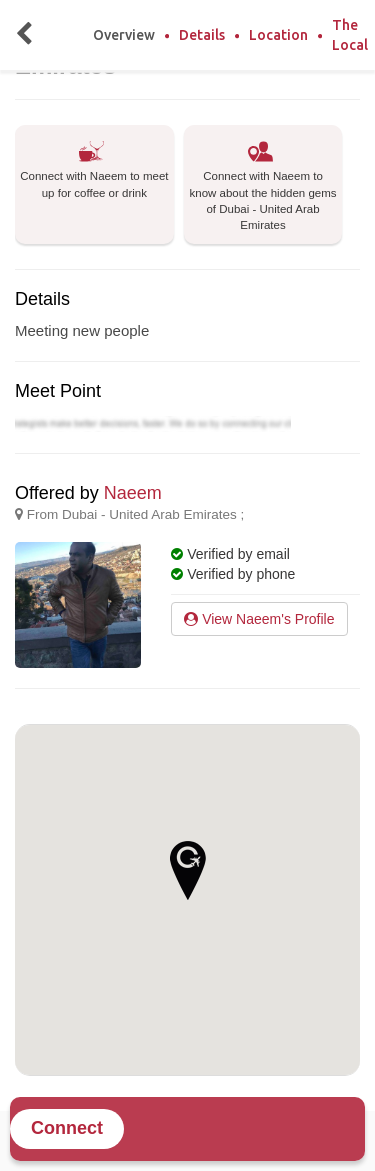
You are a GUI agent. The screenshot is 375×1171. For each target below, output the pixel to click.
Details (202, 35)
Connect (67, 1128)
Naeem (133, 493)
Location (278, 35)
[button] (188, 870)
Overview (124, 35)
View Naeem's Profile (259, 619)
